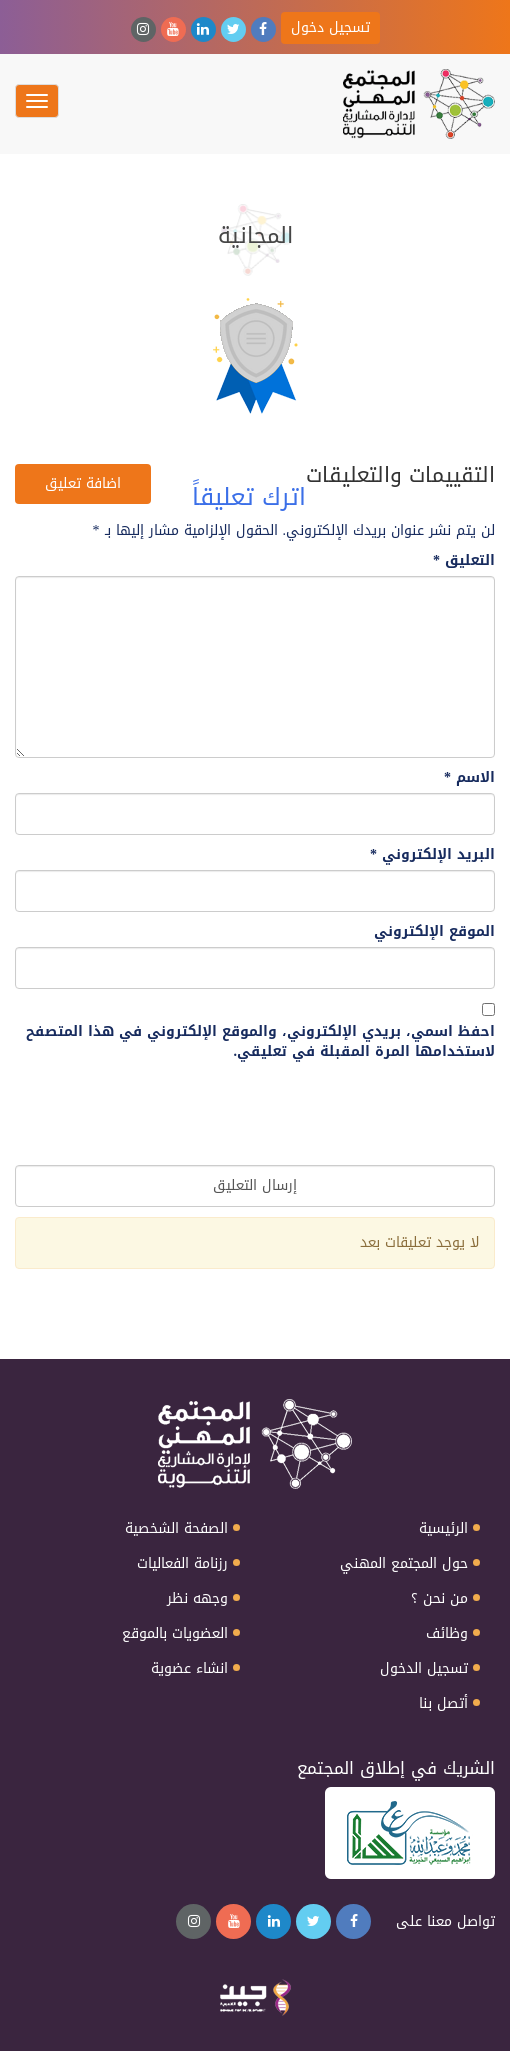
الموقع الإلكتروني (434, 932)
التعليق (464, 561)
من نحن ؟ (439, 1599)
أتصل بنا (443, 1704)
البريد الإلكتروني (432, 855)
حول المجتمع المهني (404, 1564)
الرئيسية (443, 1529)
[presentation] (343, 1116)
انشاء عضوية (189, 1669)
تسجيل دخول (330, 27)
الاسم (469, 778)
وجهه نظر (197, 1599)
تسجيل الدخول (424, 1669)
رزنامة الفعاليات (182, 1564)
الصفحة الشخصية (176, 1529)
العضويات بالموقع (175, 1634)
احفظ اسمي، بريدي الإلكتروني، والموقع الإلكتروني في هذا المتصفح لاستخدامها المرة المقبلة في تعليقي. (260, 1042)
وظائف (447, 1634)
